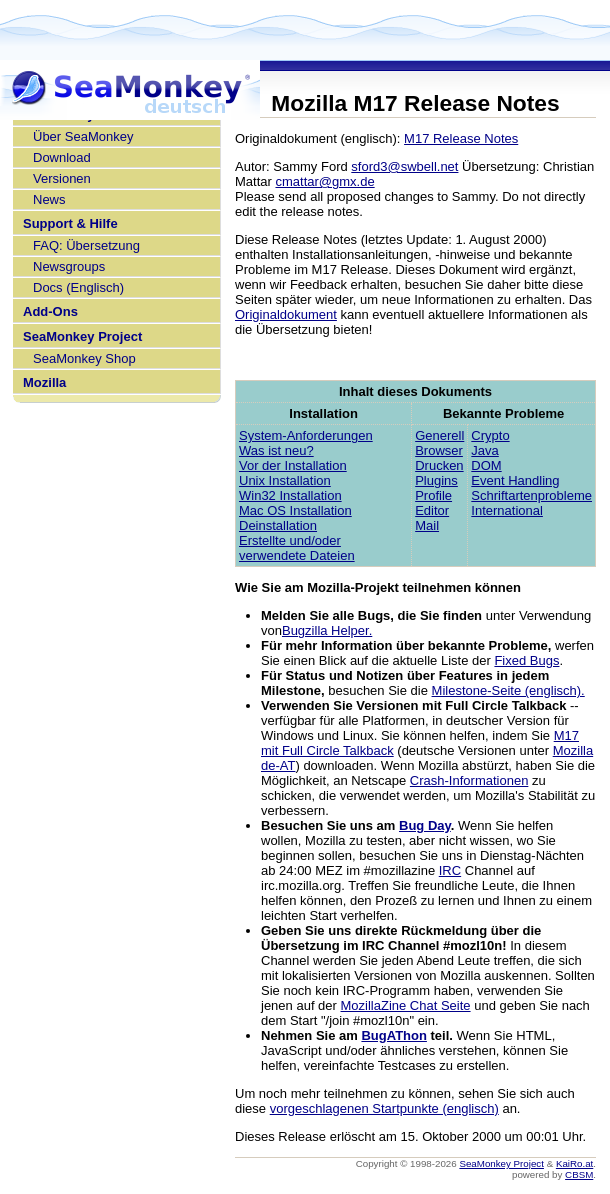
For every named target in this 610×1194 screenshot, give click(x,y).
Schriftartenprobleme (531, 495)
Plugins (436, 480)
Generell (439, 435)
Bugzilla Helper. (327, 630)
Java (484, 450)
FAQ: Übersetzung (86, 245)
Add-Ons (50, 311)
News (49, 199)
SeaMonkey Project (82, 336)
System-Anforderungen (306, 435)
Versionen (62, 178)
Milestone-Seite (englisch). (508, 690)
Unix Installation (285, 480)
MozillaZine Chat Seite (406, 1005)
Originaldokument (286, 314)
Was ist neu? (276, 450)
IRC (450, 870)
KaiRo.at (574, 1163)
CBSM (579, 1174)
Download (62, 157)
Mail (427, 525)
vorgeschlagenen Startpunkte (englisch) (384, 1108)
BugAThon (393, 1035)
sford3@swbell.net (404, 166)
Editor (432, 510)
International (507, 510)
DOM (486, 465)
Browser (439, 450)
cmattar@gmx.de (324, 181)
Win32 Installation (290, 495)
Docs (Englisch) (78, 287)
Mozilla (44, 382)
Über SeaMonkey (83, 136)
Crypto (490, 435)
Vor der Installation (293, 465)
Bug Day (425, 825)
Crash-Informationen (469, 780)
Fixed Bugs (526, 660)
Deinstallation (278, 525)
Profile (433, 495)
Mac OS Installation (295, 510)
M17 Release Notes (461, 138)
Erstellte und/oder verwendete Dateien (297, 548)
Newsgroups (69, 266)
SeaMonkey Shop (84, 358)
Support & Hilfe (70, 223)
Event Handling (515, 480)
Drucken (439, 465)
